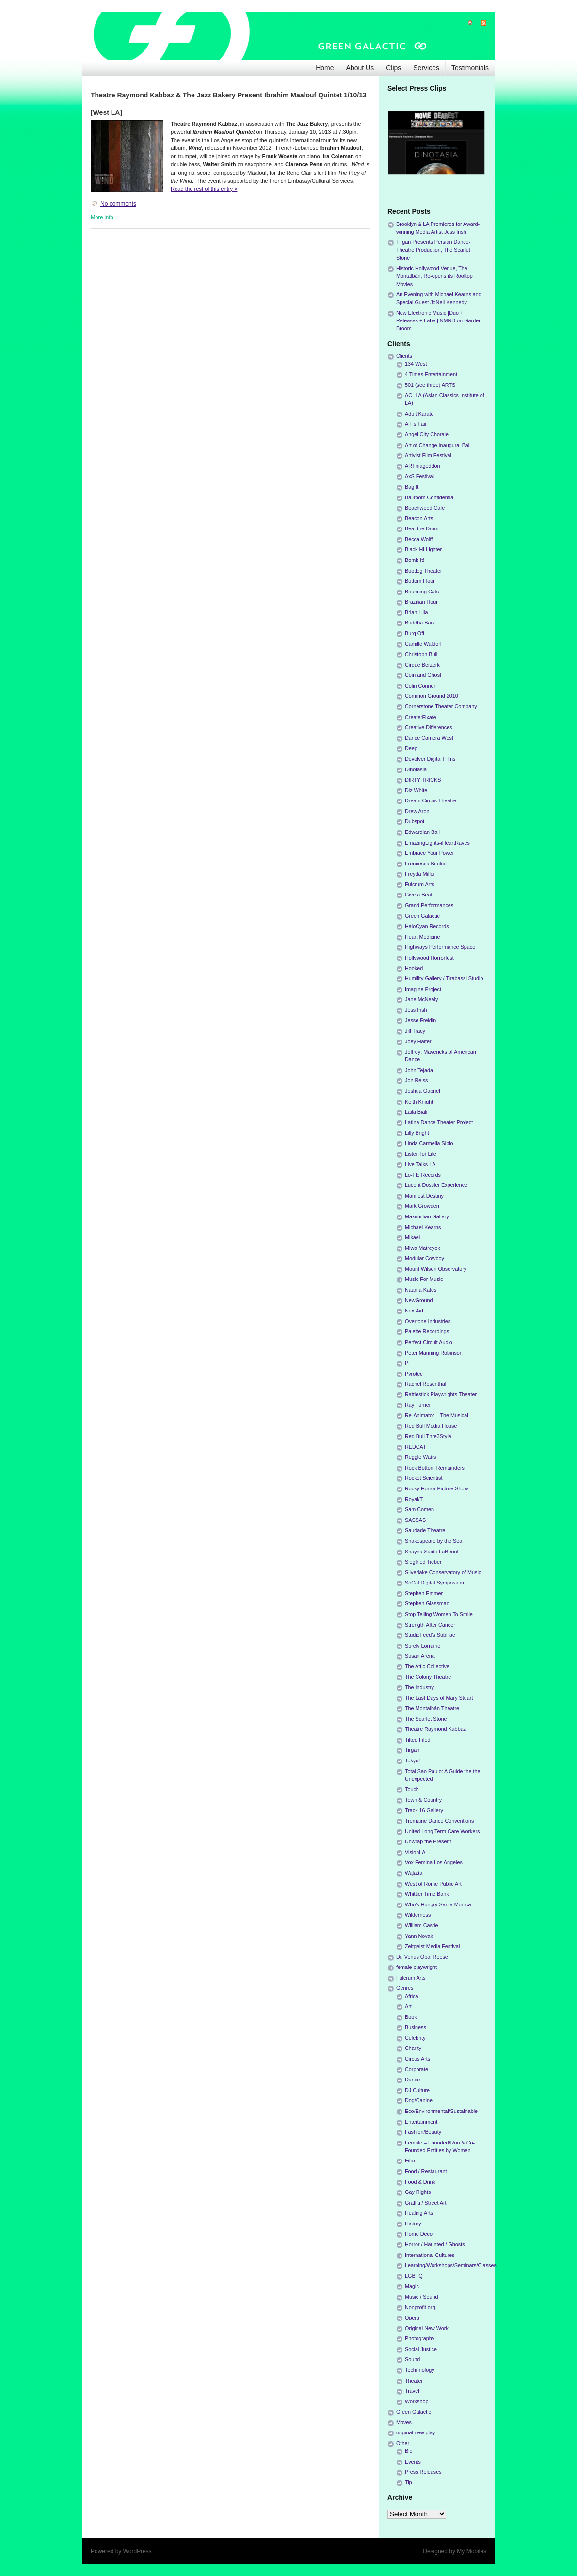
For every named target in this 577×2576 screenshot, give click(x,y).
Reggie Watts (420, 1457)
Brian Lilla (416, 612)
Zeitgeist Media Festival (432, 1946)
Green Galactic (422, 916)
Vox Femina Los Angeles (434, 1862)
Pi (407, 1363)
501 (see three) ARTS (430, 385)
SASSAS (415, 1520)
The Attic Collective (427, 1666)
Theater (414, 2381)
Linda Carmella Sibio (429, 1143)
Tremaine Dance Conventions (439, 1821)
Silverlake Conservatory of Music (443, 1572)
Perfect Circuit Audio (428, 1342)
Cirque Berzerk (422, 665)
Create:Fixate (420, 717)
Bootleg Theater (423, 571)
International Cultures (430, 2255)
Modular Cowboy (424, 1258)
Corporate (416, 2069)
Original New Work (427, 2328)
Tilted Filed (417, 1740)
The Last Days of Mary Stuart (439, 1698)
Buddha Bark (420, 622)
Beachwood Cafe (425, 508)
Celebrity (415, 2038)
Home (325, 68)
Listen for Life (420, 1154)
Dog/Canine (419, 2100)
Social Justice (421, 2349)
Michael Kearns (423, 1227)
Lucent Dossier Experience (436, 1185)
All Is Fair (416, 424)
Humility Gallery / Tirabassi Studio (444, 978)
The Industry (419, 1687)
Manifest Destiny (424, 1196)
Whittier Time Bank (427, 1894)
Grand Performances (429, 905)
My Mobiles (471, 2551)
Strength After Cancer (430, 1625)
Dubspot (414, 821)
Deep (411, 748)
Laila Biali (416, 1112)
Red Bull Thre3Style (428, 1436)
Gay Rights (418, 2192)
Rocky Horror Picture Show (436, 1488)
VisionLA (415, 1852)
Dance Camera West (429, 738)
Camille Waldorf (423, 644)
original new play (415, 2432)
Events (413, 2461)
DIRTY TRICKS (423, 780)
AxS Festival (419, 476)
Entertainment (421, 2122)
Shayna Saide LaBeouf (431, 1551)
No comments (118, 203)
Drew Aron (417, 811)
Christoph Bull (421, 654)
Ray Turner (418, 1405)
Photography (419, 2338)
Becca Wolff (419, 539)
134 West (416, 364)
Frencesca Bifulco (426, 863)
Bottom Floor (420, 581)
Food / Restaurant (426, 2171)
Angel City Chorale (427, 434)
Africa (411, 1996)
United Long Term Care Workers (442, 1831)
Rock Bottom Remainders (435, 1468)
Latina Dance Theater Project (439, 1122)
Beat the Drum (422, 528)
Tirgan (412, 1750)
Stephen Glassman (427, 1603)
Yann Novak (419, 1936)
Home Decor (419, 2234)
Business (415, 2027)
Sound (412, 2359)
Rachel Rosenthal (425, 1384)
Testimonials (470, 68)
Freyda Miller (420, 874)
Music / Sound (421, 2297)
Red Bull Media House (431, 1426)
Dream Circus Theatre (430, 800)
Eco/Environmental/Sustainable (441, 2111)
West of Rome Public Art (433, 1884)
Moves (404, 2422)
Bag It (411, 487)
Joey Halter (418, 1041)
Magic (412, 2286)
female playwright (416, 1967)
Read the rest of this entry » (204, 189)
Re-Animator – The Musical (436, 1415)
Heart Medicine (422, 937)
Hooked (414, 968)
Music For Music (424, 1279)
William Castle (421, 1925)
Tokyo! (412, 1760)
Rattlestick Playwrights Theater (441, 1394)
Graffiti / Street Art (426, 2203)
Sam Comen (419, 1509)
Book (411, 2017)
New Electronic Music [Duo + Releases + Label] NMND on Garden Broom (438, 320)
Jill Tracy (415, 1031)
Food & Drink (420, 2182)
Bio (409, 2451)
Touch (412, 1789)
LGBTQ (414, 2276)
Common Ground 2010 (431, 696)
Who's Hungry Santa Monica (438, 1904)
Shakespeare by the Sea (433, 1541)
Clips (393, 68)
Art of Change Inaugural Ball (438, 445)
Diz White (416, 790)
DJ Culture (417, 2090)
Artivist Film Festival (428, 455)
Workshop (416, 2401)
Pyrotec (414, 1373)
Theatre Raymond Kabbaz (435, 1729)
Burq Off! (415, 633)
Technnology (419, 2370)
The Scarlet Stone (426, 1719)
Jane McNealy (421, 999)
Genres (404, 1988)
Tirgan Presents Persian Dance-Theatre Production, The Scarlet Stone (433, 249)
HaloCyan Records (427, 926)
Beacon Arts (419, 518)
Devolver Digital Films (430, 759)
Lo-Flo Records (423, 1175)
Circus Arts (417, 2059)
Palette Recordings (427, 1331)
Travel (412, 2391)
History (413, 2223)
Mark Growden (422, 1206)
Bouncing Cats (422, 591)
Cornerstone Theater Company (441, 706)
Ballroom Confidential (430, 497)
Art (408, 2006)
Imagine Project (423, 989)
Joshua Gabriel (422, 1091)
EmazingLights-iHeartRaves (437, 843)
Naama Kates (420, 1290)
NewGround (419, 1300)
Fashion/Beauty (423, 2132)
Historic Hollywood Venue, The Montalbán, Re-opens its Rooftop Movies (434, 276)
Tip (408, 2482)
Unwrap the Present (428, 1841)
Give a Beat (418, 894)
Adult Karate (419, 413)
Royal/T (414, 1499)
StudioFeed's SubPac (430, 1635)
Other (402, 2443)
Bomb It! (414, 560)
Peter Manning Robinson (434, 1353)
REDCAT (415, 1447)
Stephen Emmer (424, 1593)
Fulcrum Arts (419, 884)
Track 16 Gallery (424, 1810)
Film (410, 2160)
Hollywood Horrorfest (429, 957)
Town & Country (423, 1800)
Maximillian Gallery (427, 1216)
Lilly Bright (417, 1133)
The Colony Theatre (428, 1677)
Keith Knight (419, 1101)
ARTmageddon (422, 466)
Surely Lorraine (422, 1645)
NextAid (414, 1310)
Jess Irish (416, 1010)
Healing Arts (419, 2213)
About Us (360, 68)
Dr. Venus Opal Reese (422, 1957)
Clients (404, 356)
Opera (412, 2317)
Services (426, 68)
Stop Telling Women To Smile (439, 1614)
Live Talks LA (420, 1164)
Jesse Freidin (420, 1020)
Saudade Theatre (425, 1530)
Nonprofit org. (420, 2307)
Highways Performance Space (440, 947)
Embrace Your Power (429, 853)
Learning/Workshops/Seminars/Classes (451, 2265)
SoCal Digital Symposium (434, 1582)
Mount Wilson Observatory (435, 1269)
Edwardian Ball (422, 832)
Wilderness (418, 1915)
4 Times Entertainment (431, 374)
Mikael (412, 1237)
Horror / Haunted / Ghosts (435, 2244)
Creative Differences (428, 727)
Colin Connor (420, 685)
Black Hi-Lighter (423, 549)
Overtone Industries (427, 1321)
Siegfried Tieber (423, 1562)
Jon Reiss (416, 1080)
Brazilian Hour (421, 602)
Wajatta (413, 1873)
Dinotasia (416, 769)
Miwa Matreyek (422, 1248)
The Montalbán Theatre (432, 1708)
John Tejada (419, 1070)
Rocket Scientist (423, 1478)
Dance (412, 2079)
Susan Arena (420, 1656)
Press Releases (423, 2472)
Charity (413, 2048)
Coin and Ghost (423, 675)
